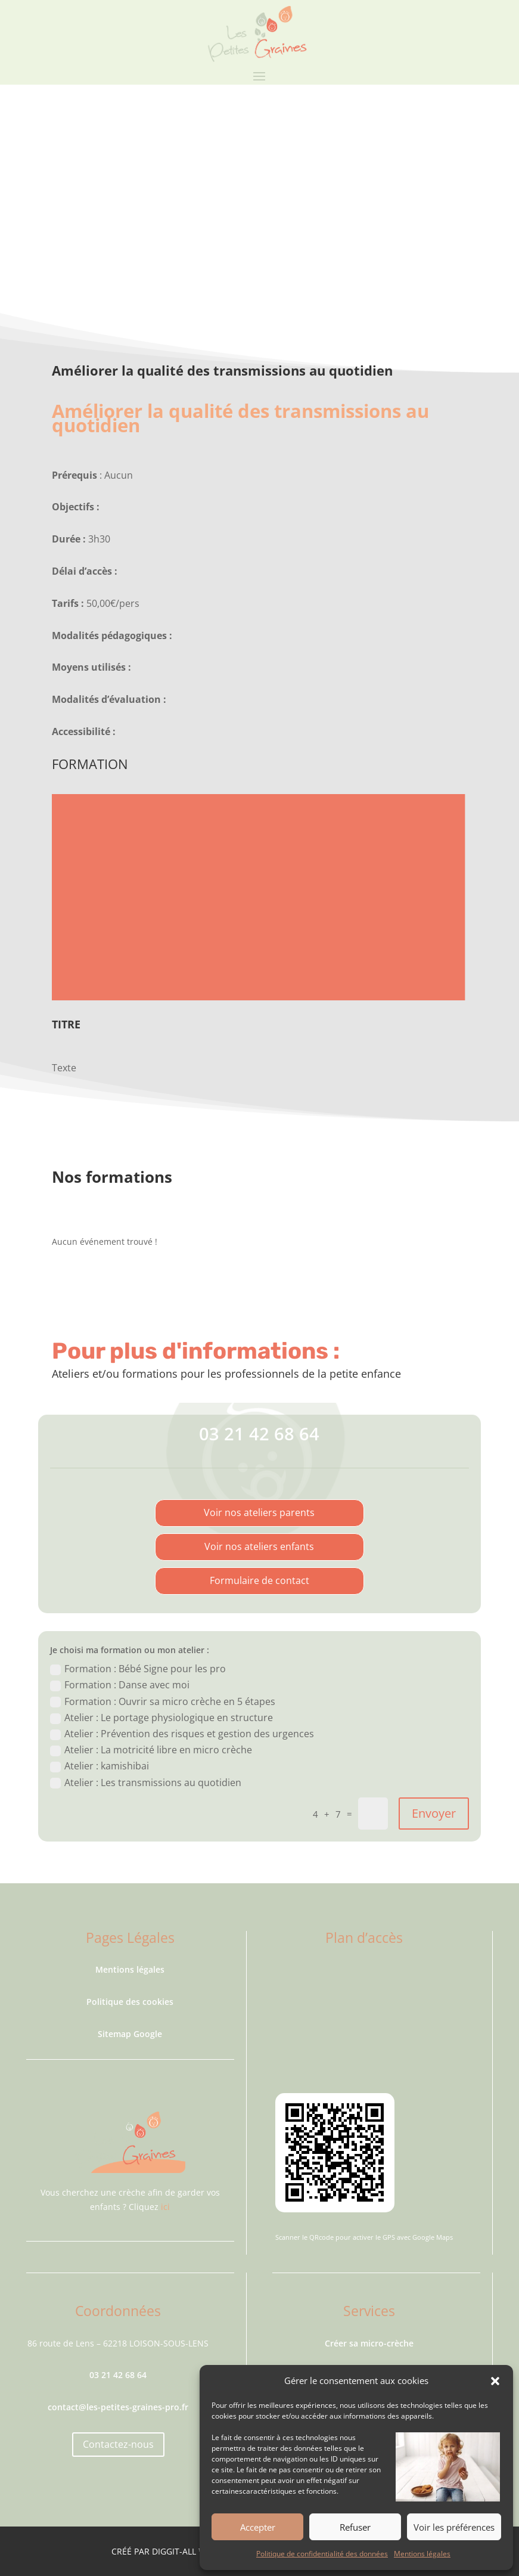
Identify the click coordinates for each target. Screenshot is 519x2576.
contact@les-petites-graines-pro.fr (118, 2407)
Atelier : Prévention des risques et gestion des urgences (182, 1733)
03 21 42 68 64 (259, 1433)
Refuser (355, 2527)
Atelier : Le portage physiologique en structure (161, 1717)
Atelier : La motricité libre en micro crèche (151, 1749)
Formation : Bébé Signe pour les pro (138, 1668)
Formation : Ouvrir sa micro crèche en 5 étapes (162, 1701)
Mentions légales (422, 2554)
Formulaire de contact (259, 1580)
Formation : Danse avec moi (119, 1684)
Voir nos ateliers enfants (259, 1546)
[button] (495, 2381)
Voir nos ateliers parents (259, 1512)
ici (165, 2206)
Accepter (257, 2527)
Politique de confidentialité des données (322, 2554)
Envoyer (434, 1813)
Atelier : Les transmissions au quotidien (145, 1782)
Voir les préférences (454, 2527)
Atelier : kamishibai (99, 1765)
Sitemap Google (130, 2033)
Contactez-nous (118, 2444)
